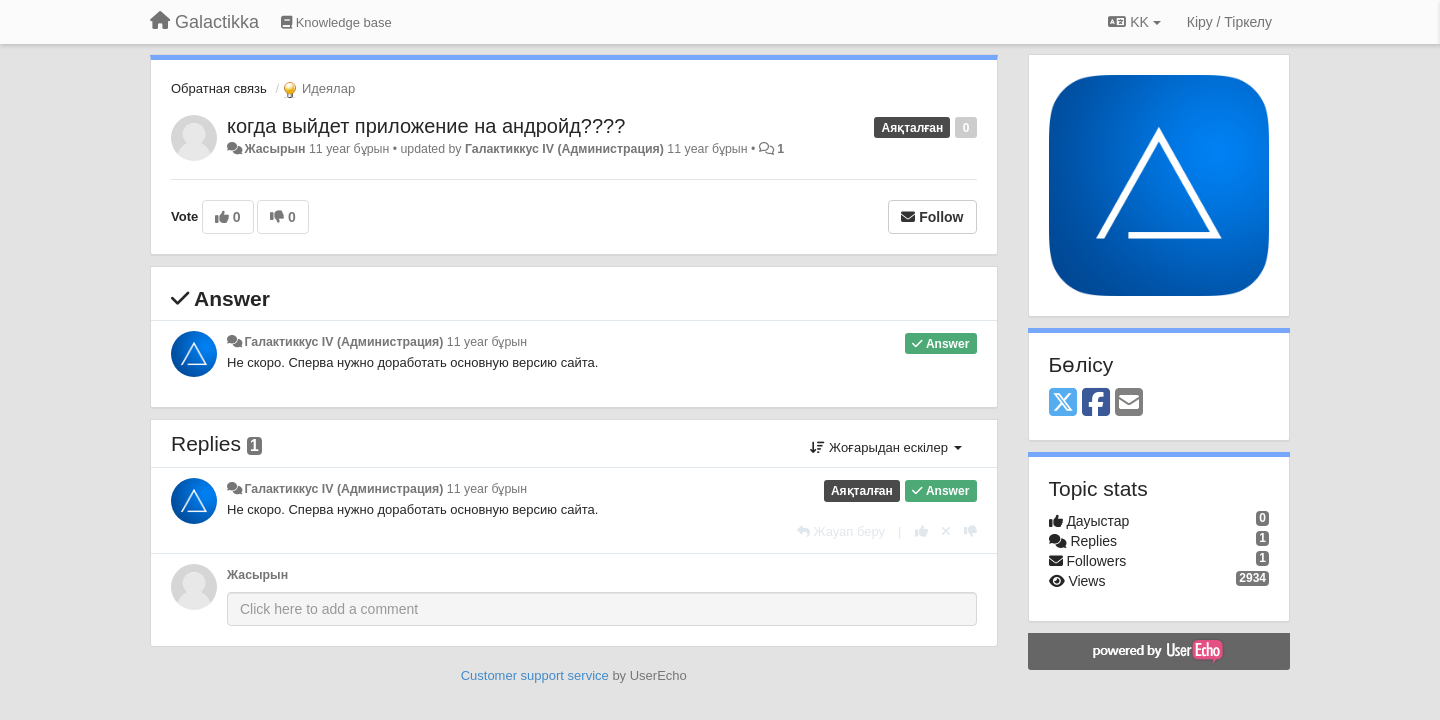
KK (1134, 22)
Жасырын (274, 149)
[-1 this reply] (970, 531)
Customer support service (535, 675)
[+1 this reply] (921, 531)
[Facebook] (1096, 403)
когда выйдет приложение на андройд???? (426, 126)
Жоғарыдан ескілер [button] (885, 447)
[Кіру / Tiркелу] (1229, 22)
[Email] (1129, 403)
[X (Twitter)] (1063, 403)
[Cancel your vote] (946, 531)
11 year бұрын (487, 342)
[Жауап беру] (841, 531)
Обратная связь (219, 88)
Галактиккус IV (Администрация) (564, 149)
